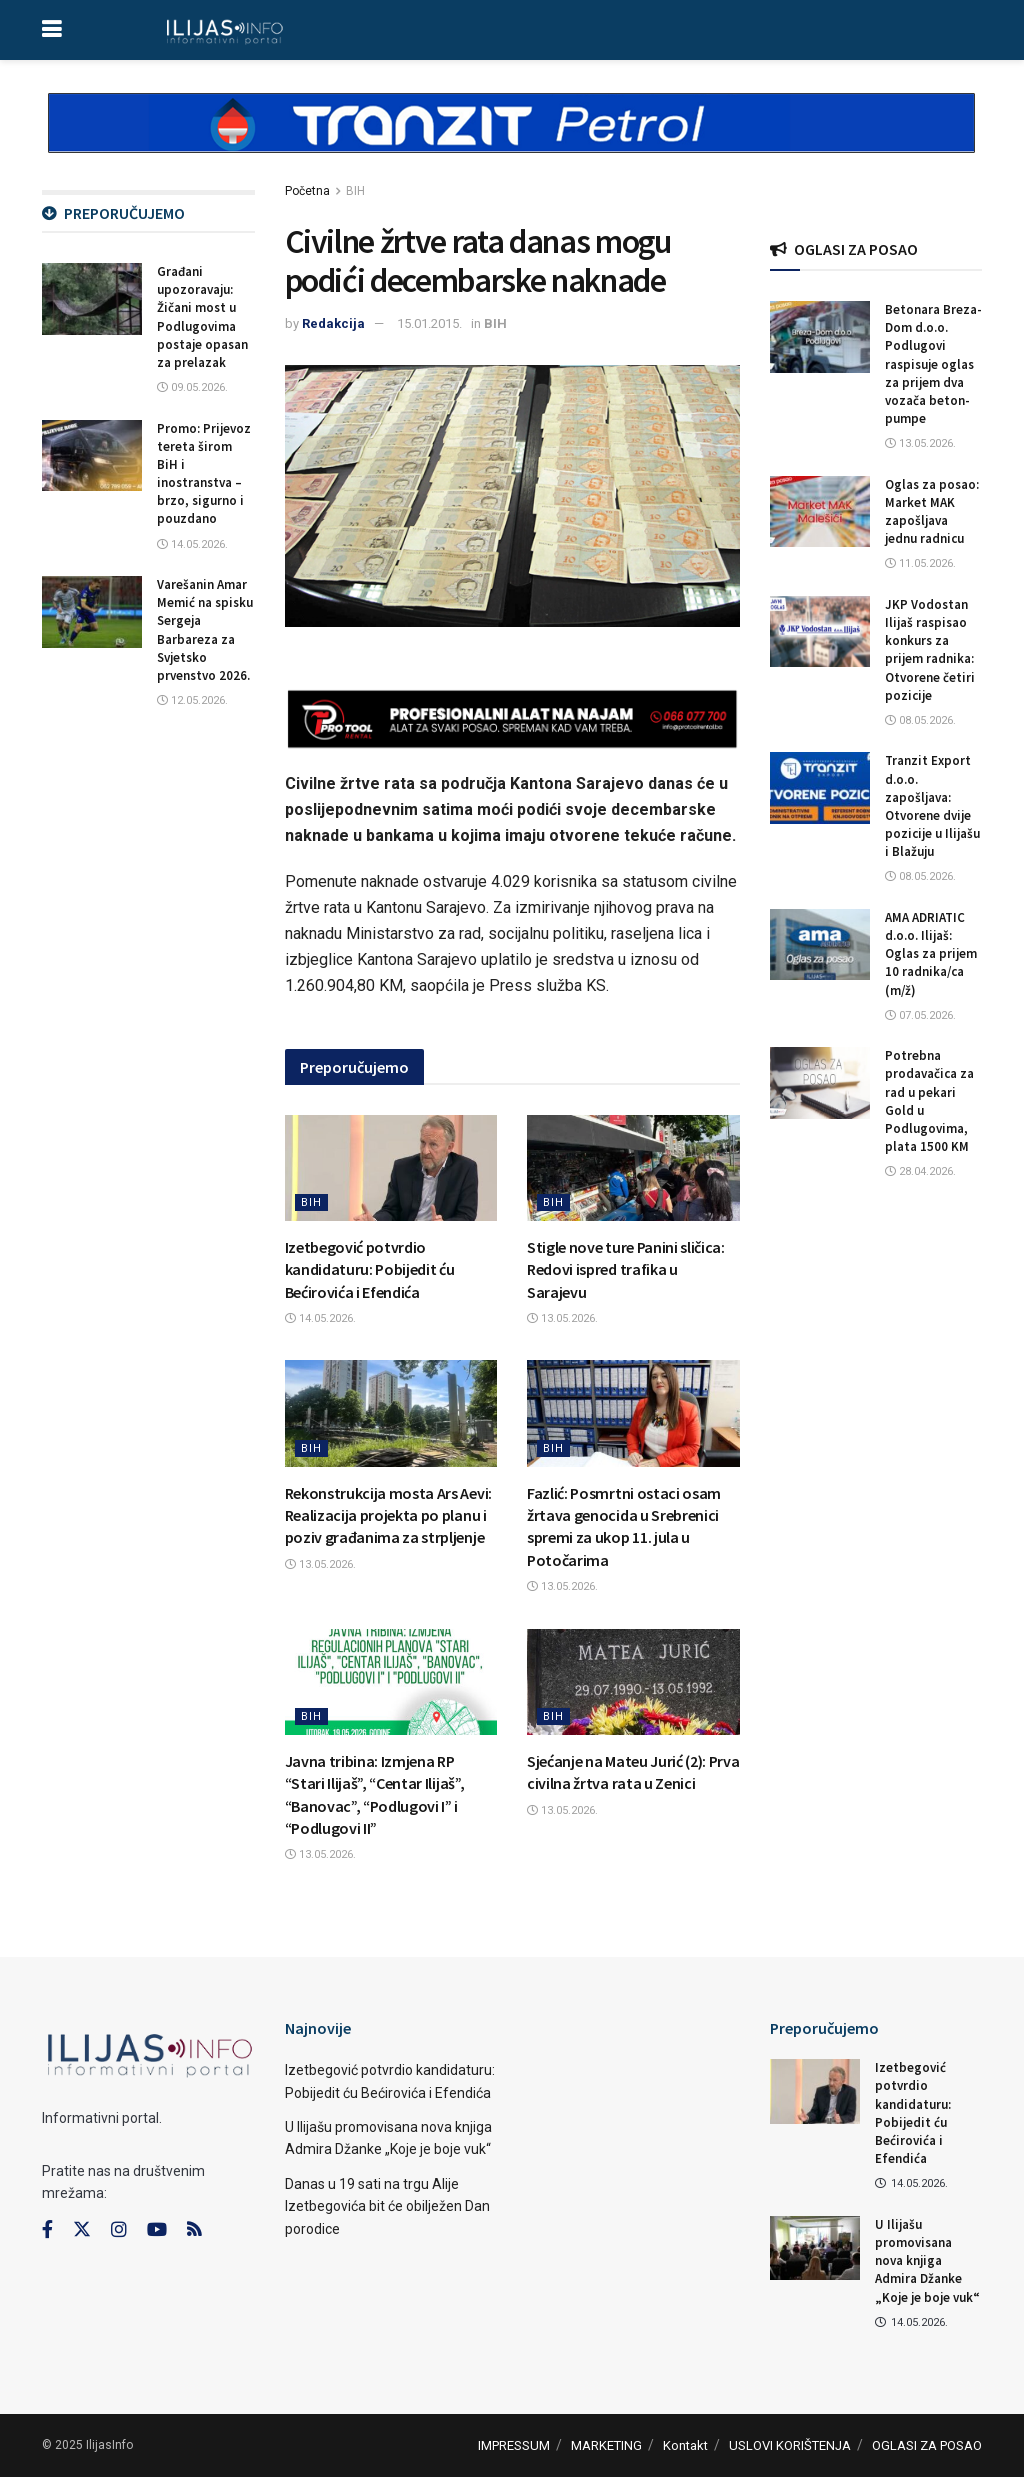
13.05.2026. (562, 1318)
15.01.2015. (429, 323)
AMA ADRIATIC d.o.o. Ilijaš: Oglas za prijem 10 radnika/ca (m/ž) (931, 954)
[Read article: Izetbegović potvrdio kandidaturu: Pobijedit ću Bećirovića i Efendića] (391, 1168)
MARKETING (606, 2445)
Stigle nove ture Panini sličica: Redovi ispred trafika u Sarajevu (626, 1269)
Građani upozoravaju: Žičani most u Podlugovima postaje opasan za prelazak (202, 317)
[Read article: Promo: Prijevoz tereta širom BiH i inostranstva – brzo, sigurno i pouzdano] (92, 456)
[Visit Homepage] (224, 30)
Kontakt (685, 2445)
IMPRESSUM (514, 2445)
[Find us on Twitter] (82, 2230)
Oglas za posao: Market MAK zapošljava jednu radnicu (932, 512)
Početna (307, 191)
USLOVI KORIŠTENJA (790, 2445)
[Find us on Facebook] (47, 2230)
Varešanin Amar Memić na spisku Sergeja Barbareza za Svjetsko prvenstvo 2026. (205, 630)
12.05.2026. (192, 700)
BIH (355, 191)
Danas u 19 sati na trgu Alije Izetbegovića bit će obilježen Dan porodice (387, 2206)
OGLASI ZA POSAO (927, 2445)
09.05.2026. (192, 387)
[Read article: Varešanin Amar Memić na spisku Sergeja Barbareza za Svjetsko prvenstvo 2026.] (92, 612)
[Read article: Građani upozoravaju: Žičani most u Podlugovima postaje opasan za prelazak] (92, 299)
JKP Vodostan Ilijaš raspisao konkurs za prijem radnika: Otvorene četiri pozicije (930, 650)
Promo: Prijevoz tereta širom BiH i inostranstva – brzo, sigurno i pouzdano (204, 474)
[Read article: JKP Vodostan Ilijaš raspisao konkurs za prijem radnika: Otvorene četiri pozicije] (820, 632)
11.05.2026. (920, 563)
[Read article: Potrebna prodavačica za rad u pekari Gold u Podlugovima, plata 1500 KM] (820, 1083)
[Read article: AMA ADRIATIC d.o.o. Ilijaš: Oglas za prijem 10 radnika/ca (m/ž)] (820, 945)
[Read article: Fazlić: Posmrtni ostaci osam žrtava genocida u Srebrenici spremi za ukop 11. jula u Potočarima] (633, 1413)
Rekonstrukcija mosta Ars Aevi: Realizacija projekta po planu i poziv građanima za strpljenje (388, 1515)
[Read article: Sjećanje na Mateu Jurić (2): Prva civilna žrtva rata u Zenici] (633, 1682)
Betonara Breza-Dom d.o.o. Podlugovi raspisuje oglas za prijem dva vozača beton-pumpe (933, 364)
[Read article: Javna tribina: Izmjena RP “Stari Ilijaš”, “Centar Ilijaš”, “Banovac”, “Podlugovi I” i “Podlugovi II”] (391, 1682)
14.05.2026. (320, 1318)
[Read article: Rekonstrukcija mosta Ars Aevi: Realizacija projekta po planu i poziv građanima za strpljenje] (391, 1413)
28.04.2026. (920, 1171)
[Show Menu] (51, 30)
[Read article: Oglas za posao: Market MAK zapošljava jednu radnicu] (820, 512)
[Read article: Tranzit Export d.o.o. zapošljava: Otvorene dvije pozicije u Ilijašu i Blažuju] (820, 788)
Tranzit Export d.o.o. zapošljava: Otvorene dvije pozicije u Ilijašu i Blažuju (932, 806)
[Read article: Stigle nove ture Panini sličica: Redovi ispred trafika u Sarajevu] (633, 1168)
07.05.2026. (920, 1015)
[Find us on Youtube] (157, 2230)
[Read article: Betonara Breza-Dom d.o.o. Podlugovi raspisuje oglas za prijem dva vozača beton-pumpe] (820, 337)
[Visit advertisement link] (512, 140)
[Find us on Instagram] (119, 2230)
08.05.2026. (920, 720)
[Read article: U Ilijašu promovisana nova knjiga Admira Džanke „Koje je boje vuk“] (815, 2248)
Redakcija (333, 323)
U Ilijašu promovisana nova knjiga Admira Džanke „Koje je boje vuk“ (927, 2261)
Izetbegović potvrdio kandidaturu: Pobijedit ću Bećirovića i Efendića (370, 1269)
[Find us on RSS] (194, 2230)
